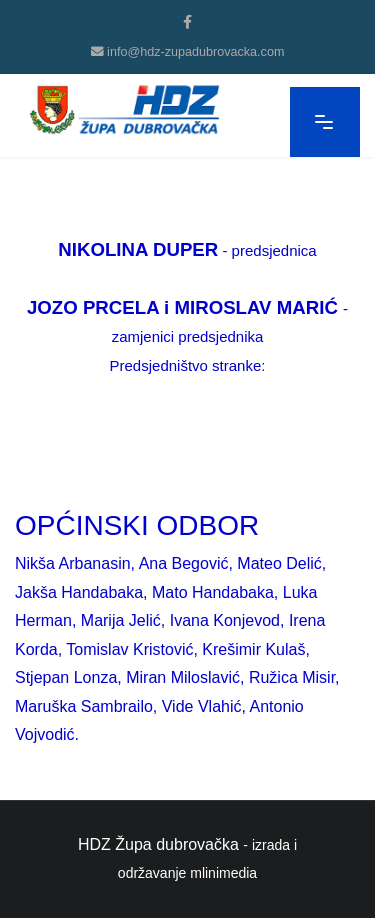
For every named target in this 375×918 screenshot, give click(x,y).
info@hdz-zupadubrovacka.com (195, 52)
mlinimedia (223, 873)
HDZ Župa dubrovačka (158, 844)
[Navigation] (325, 122)
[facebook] (187, 22)
